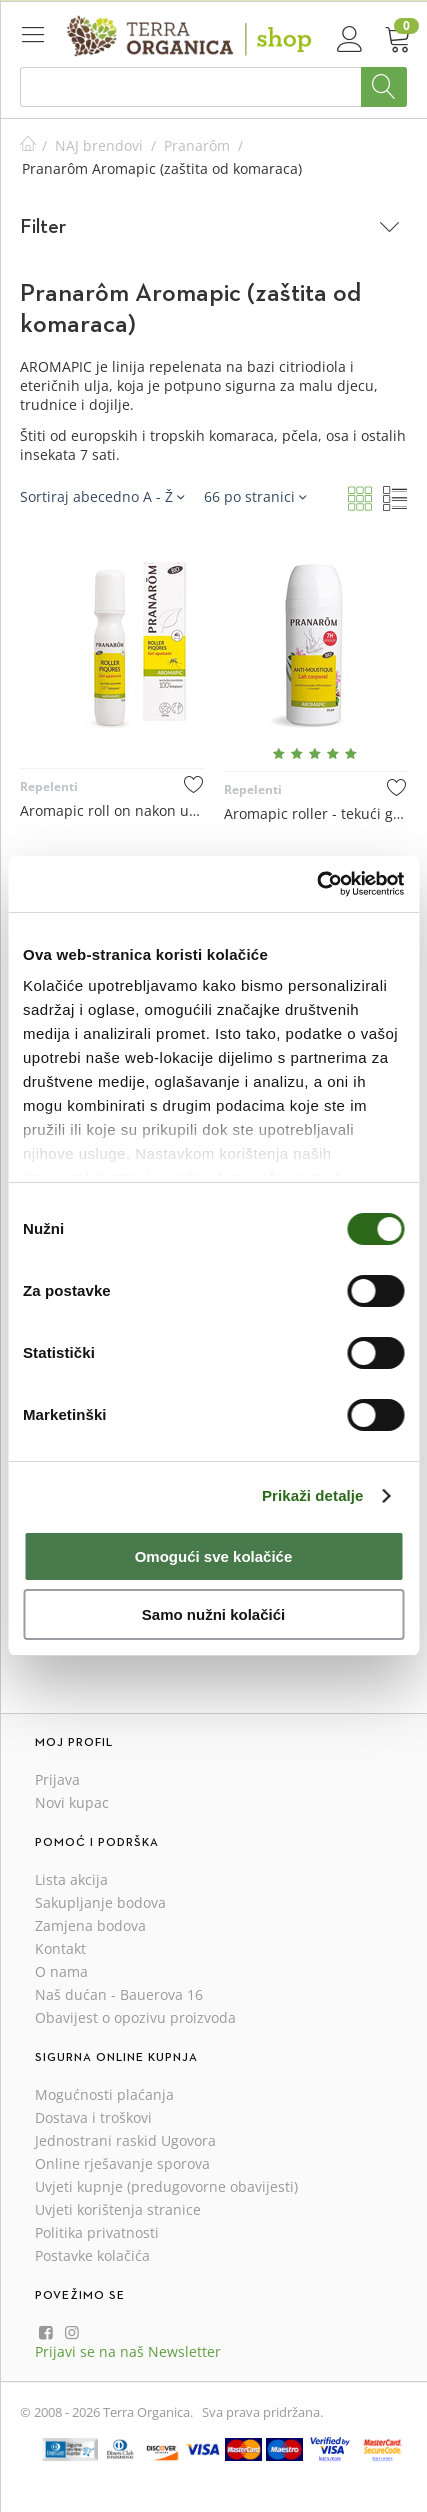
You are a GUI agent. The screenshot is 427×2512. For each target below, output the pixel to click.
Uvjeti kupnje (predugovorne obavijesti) (166, 2186)
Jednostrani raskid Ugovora (125, 2140)
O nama (61, 1971)
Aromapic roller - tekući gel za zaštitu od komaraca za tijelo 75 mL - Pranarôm (316, 813)
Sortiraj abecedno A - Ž (102, 496)
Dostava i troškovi (93, 2117)
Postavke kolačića (92, 2255)
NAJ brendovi (99, 145)
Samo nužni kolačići (213, 1614)
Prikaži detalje (313, 1495)
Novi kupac (72, 1802)
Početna (28, 145)
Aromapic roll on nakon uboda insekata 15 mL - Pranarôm (112, 810)
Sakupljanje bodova (100, 1902)
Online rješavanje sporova (122, 2163)
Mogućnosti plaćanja (104, 2094)
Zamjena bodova (90, 1925)
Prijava (57, 1779)
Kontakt (60, 1948)
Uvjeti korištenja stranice (118, 2209)
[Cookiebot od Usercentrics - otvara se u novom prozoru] (316, 884)
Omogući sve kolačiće (214, 1556)
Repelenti (49, 786)
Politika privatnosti (97, 2232)
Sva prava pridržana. (262, 2412)
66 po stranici (255, 496)
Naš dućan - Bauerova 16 (119, 1994)
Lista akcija (71, 1879)
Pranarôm (197, 145)
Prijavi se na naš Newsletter (128, 2351)
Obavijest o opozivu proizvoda (135, 2017)
